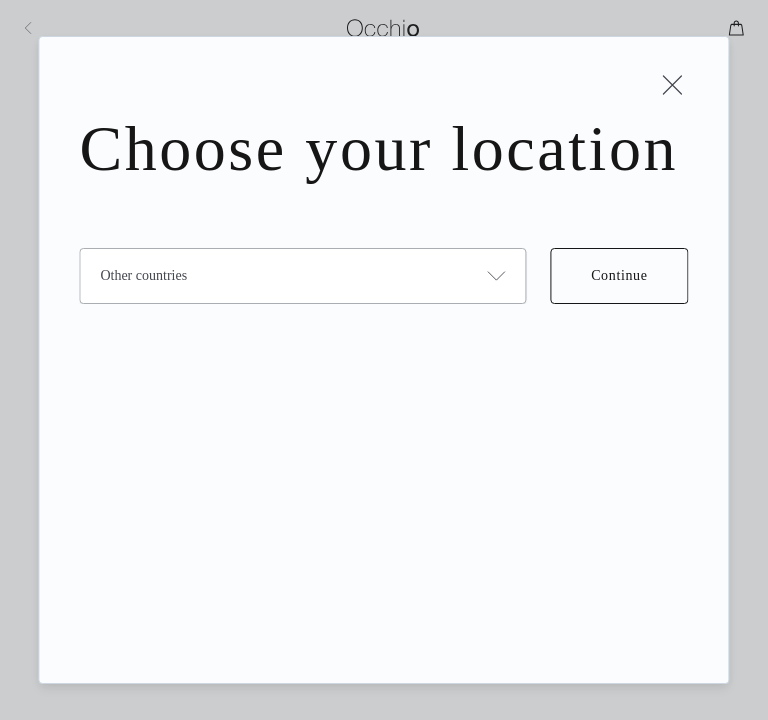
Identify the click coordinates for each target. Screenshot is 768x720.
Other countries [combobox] (143, 275)
